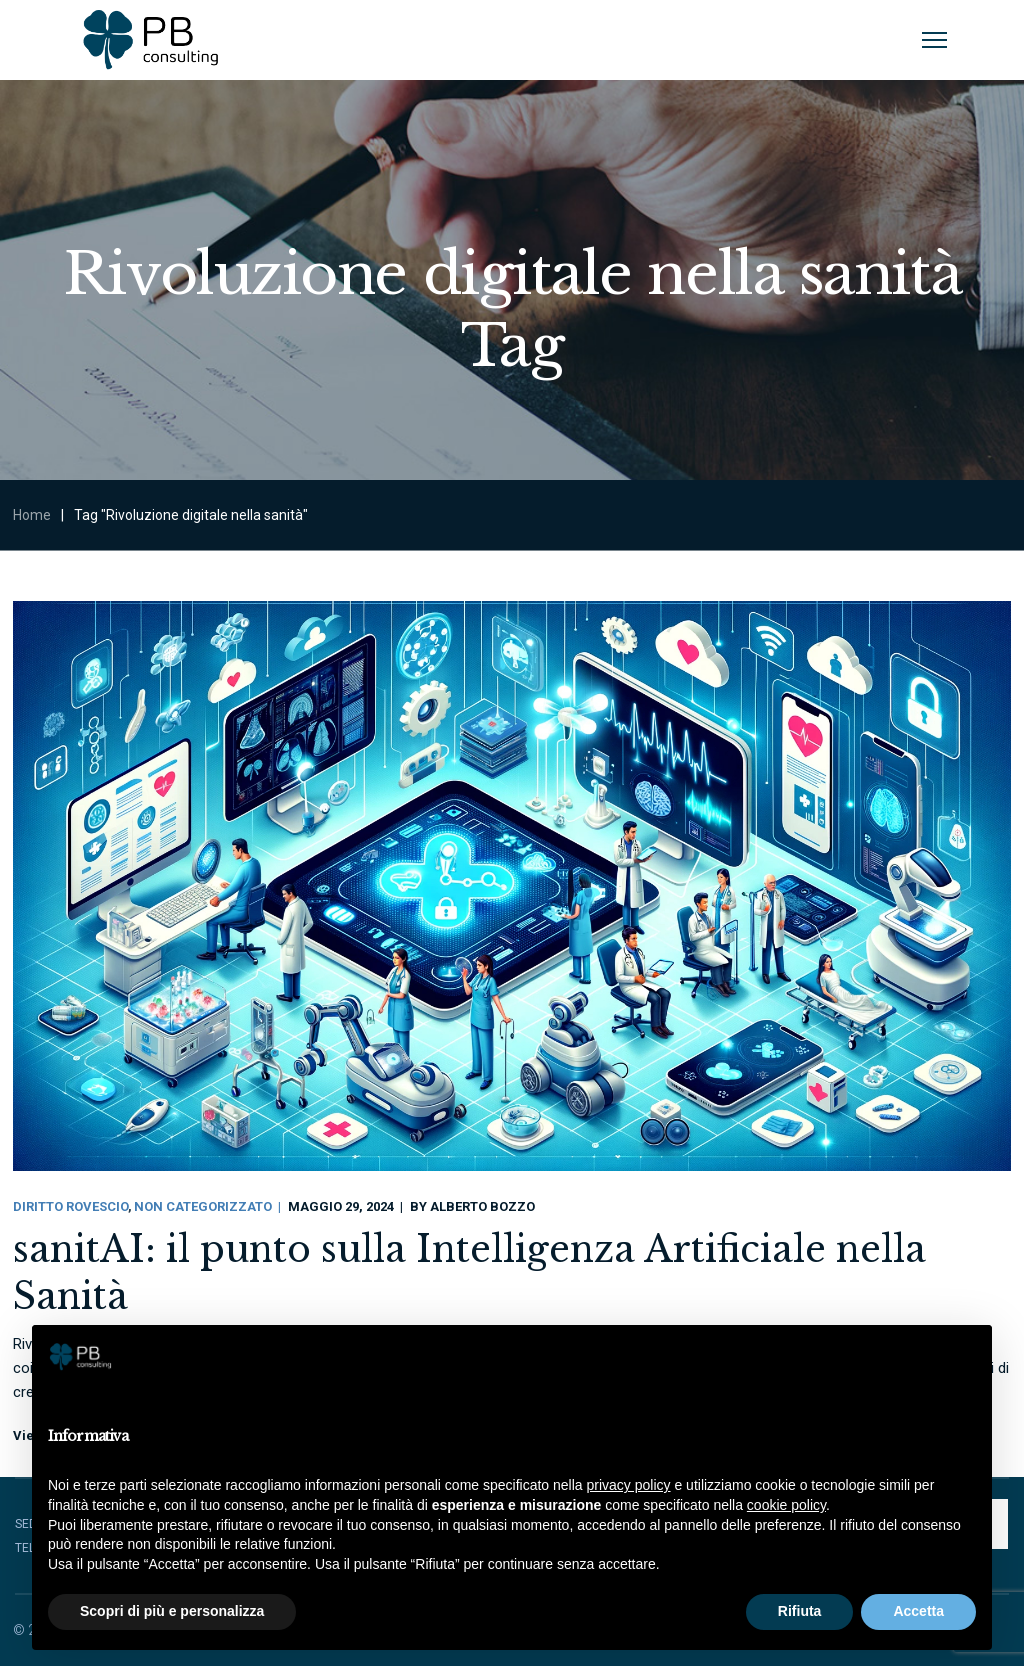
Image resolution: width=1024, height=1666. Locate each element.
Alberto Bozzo (482, 1206)
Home (32, 515)
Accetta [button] (918, 1611)
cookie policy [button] (786, 1505)
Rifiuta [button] (800, 1611)
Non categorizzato (203, 1206)
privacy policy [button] (629, 1485)
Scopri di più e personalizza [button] (172, 1611)
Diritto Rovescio (70, 1206)
